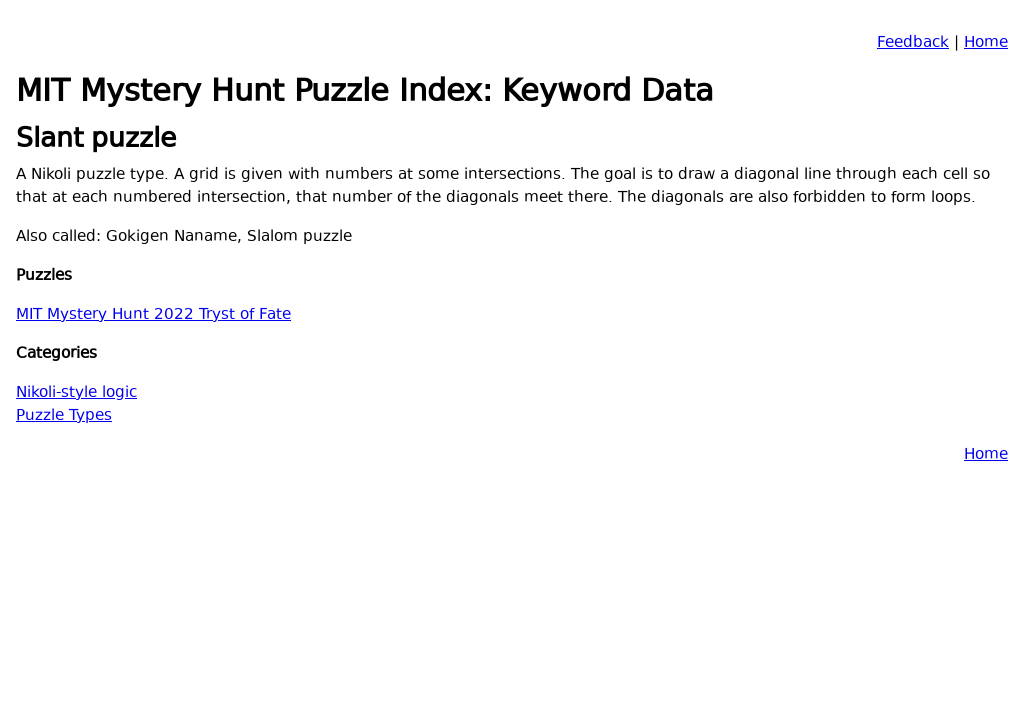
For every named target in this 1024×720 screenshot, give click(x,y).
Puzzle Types (64, 416)
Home (986, 43)
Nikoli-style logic (76, 393)
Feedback (913, 43)
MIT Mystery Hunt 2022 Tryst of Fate (153, 315)
